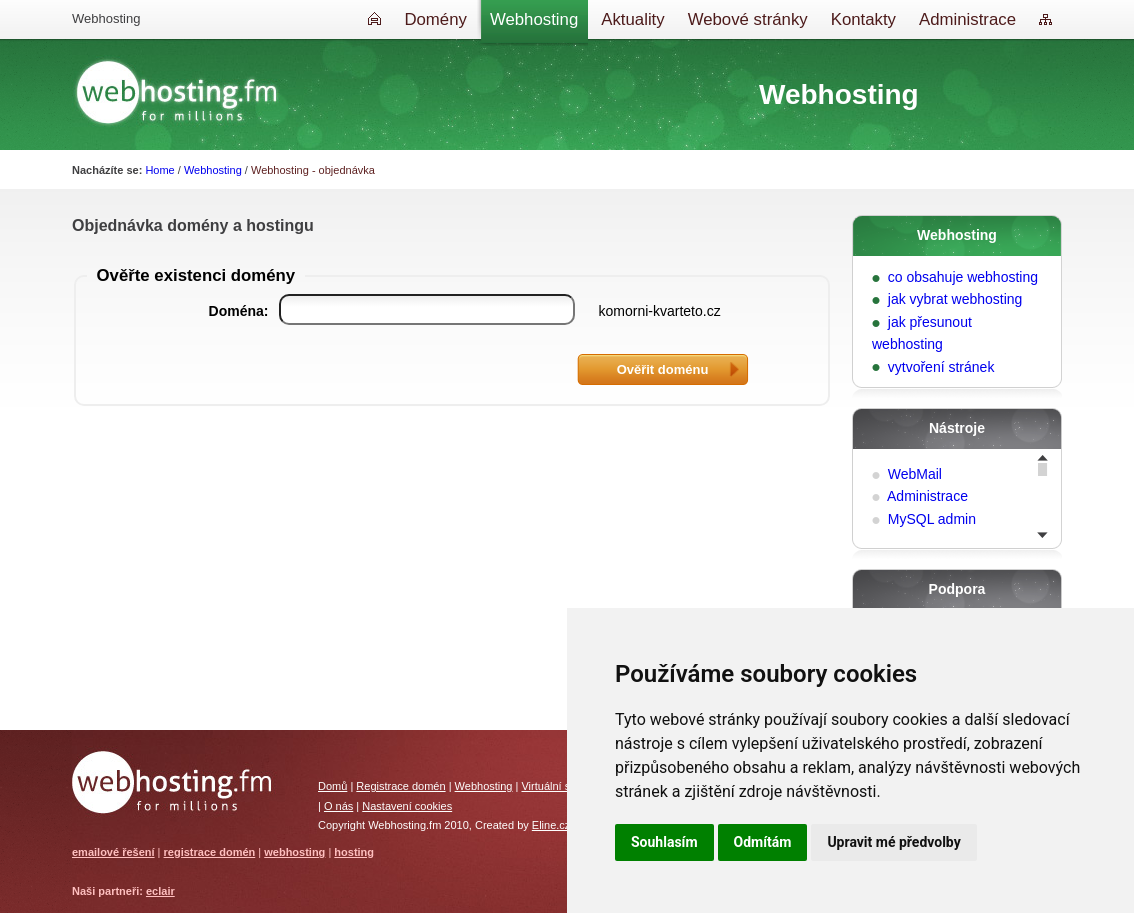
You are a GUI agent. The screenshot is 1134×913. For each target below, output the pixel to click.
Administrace (927, 496)
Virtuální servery (560, 786)
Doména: (239, 311)
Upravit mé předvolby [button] (893, 842)
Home (159, 170)
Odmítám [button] (763, 842)
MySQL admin (932, 519)
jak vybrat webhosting (955, 299)
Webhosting (213, 170)
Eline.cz (551, 825)
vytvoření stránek (941, 367)
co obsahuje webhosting (963, 277)
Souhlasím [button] (664, 842)
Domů (332, 786)
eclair (160, 891)
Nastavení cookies (407, 806)
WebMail (915, 474)
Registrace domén (400, 786)
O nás (338, 806)
